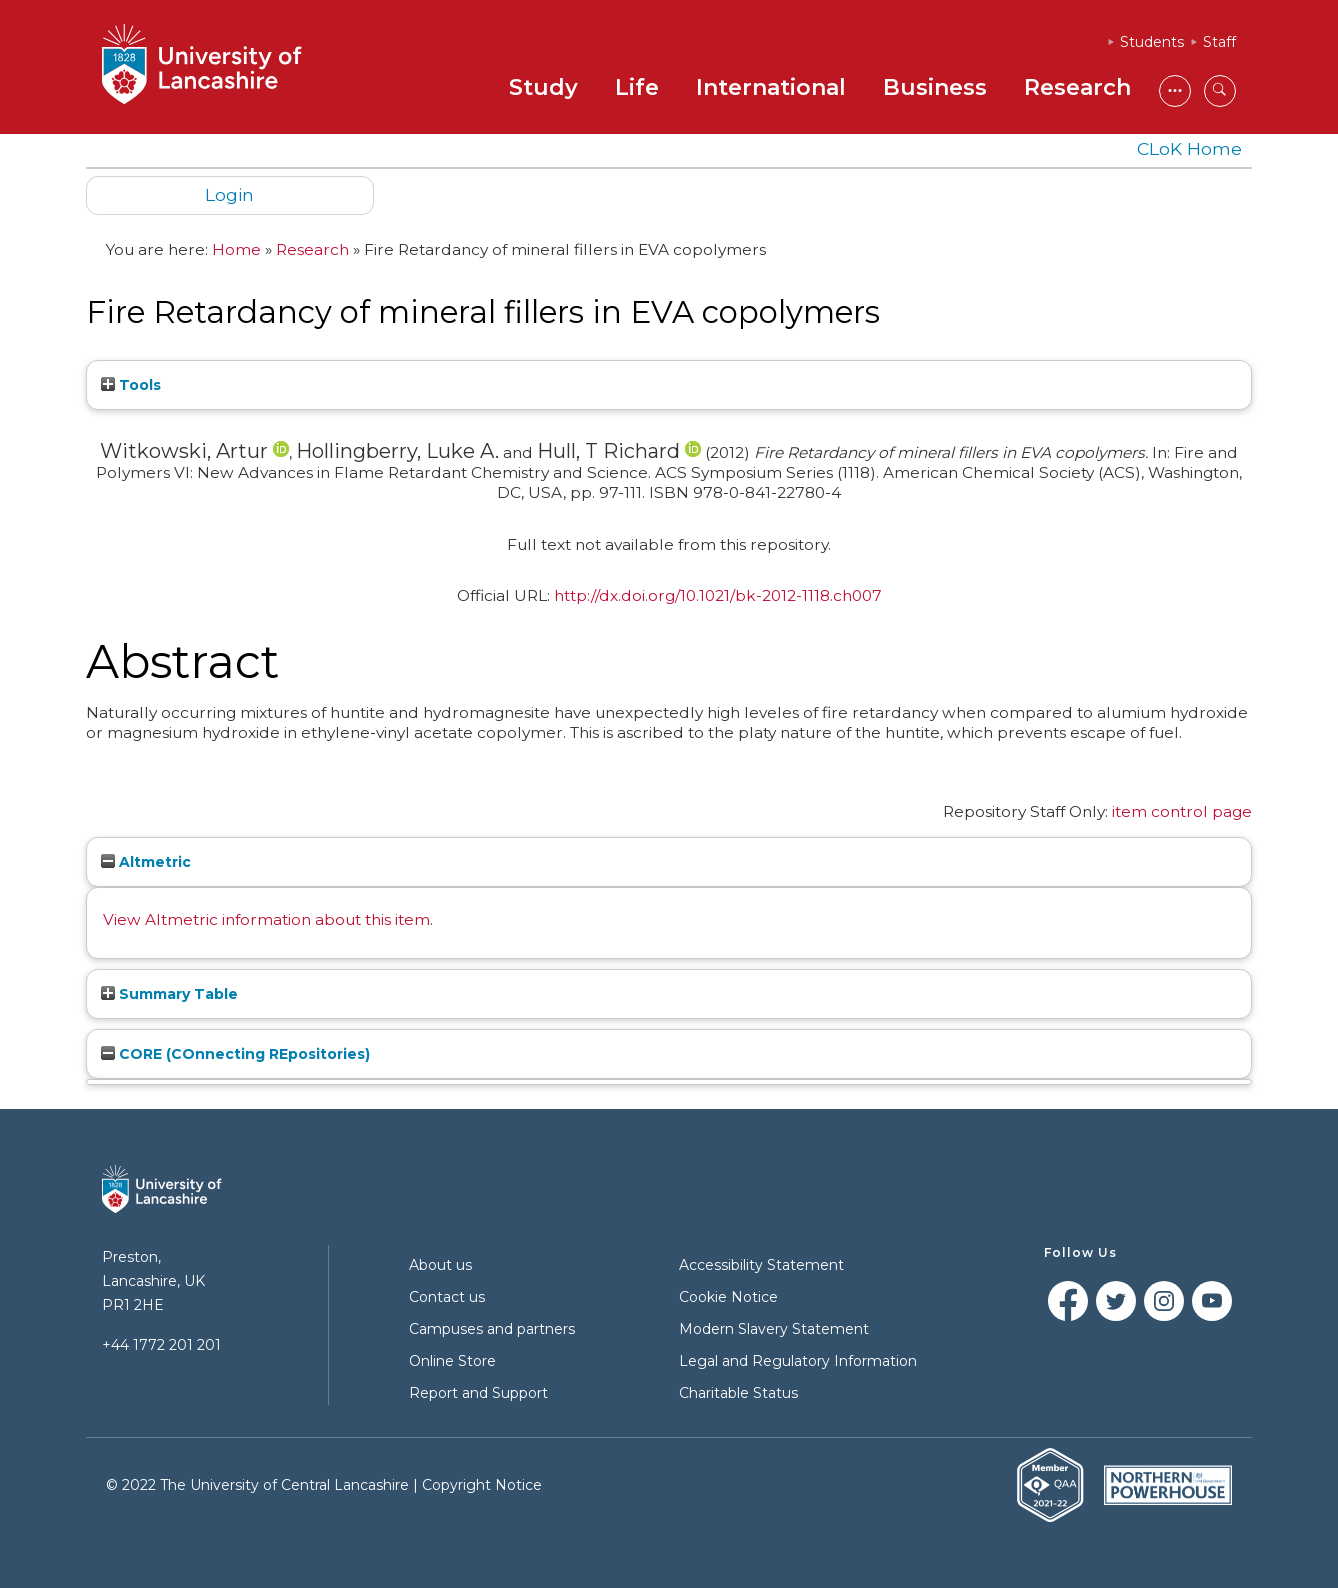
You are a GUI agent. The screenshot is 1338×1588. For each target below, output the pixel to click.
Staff (1219, 42)
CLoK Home (1189, 148)
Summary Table (169, 994)
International (771, 87)
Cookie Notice (728, 1297)
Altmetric (146, 862)
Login (229, 194)
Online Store (452, 1361)
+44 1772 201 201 (161, 1345)
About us (440, 1265)
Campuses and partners (492, 1329)
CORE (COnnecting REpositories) (235, 1054)
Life (637, 87)
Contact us (447, 1297)
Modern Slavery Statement (774, 1329)
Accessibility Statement (761, 1265)
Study (543, 87)
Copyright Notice (482, 1485)
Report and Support (478, 1393)
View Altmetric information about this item (266, 919)
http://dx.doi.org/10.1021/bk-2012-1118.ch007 (718, 595)
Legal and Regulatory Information (798, 1361)
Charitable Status (738, 1393)
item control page (1182, 811)
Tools (131, 385)
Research (1077, 87)
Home (236, 249)
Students (1152, 42)
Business (935, 87)
